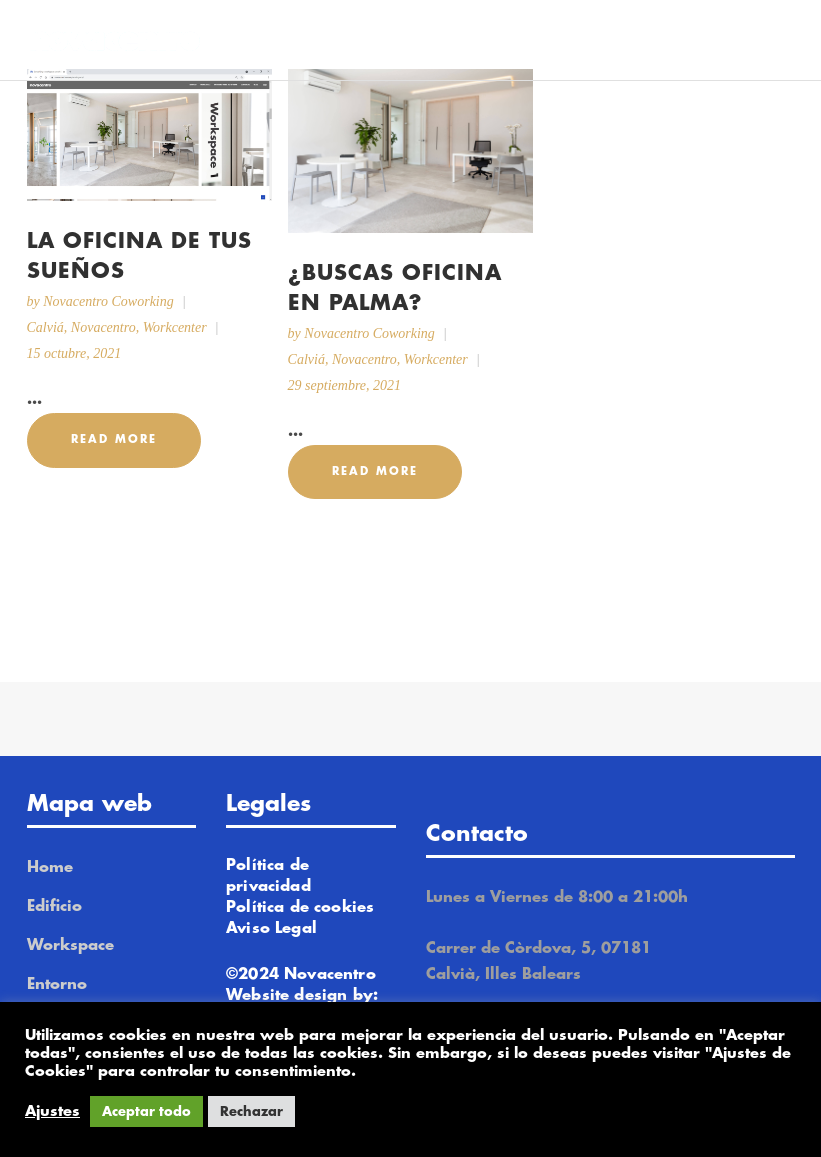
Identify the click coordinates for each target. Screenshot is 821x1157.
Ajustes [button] (52, 1111)
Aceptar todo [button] (146, 1111)
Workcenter (175, 327)
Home (50, 867)
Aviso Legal (271, 928)
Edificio (54, 906)
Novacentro (103, 327)
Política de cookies (300, 907)
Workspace (70, 945)
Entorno (57, 984)
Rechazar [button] (251, 1111)
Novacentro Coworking (108, 301)
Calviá (45, 327)
